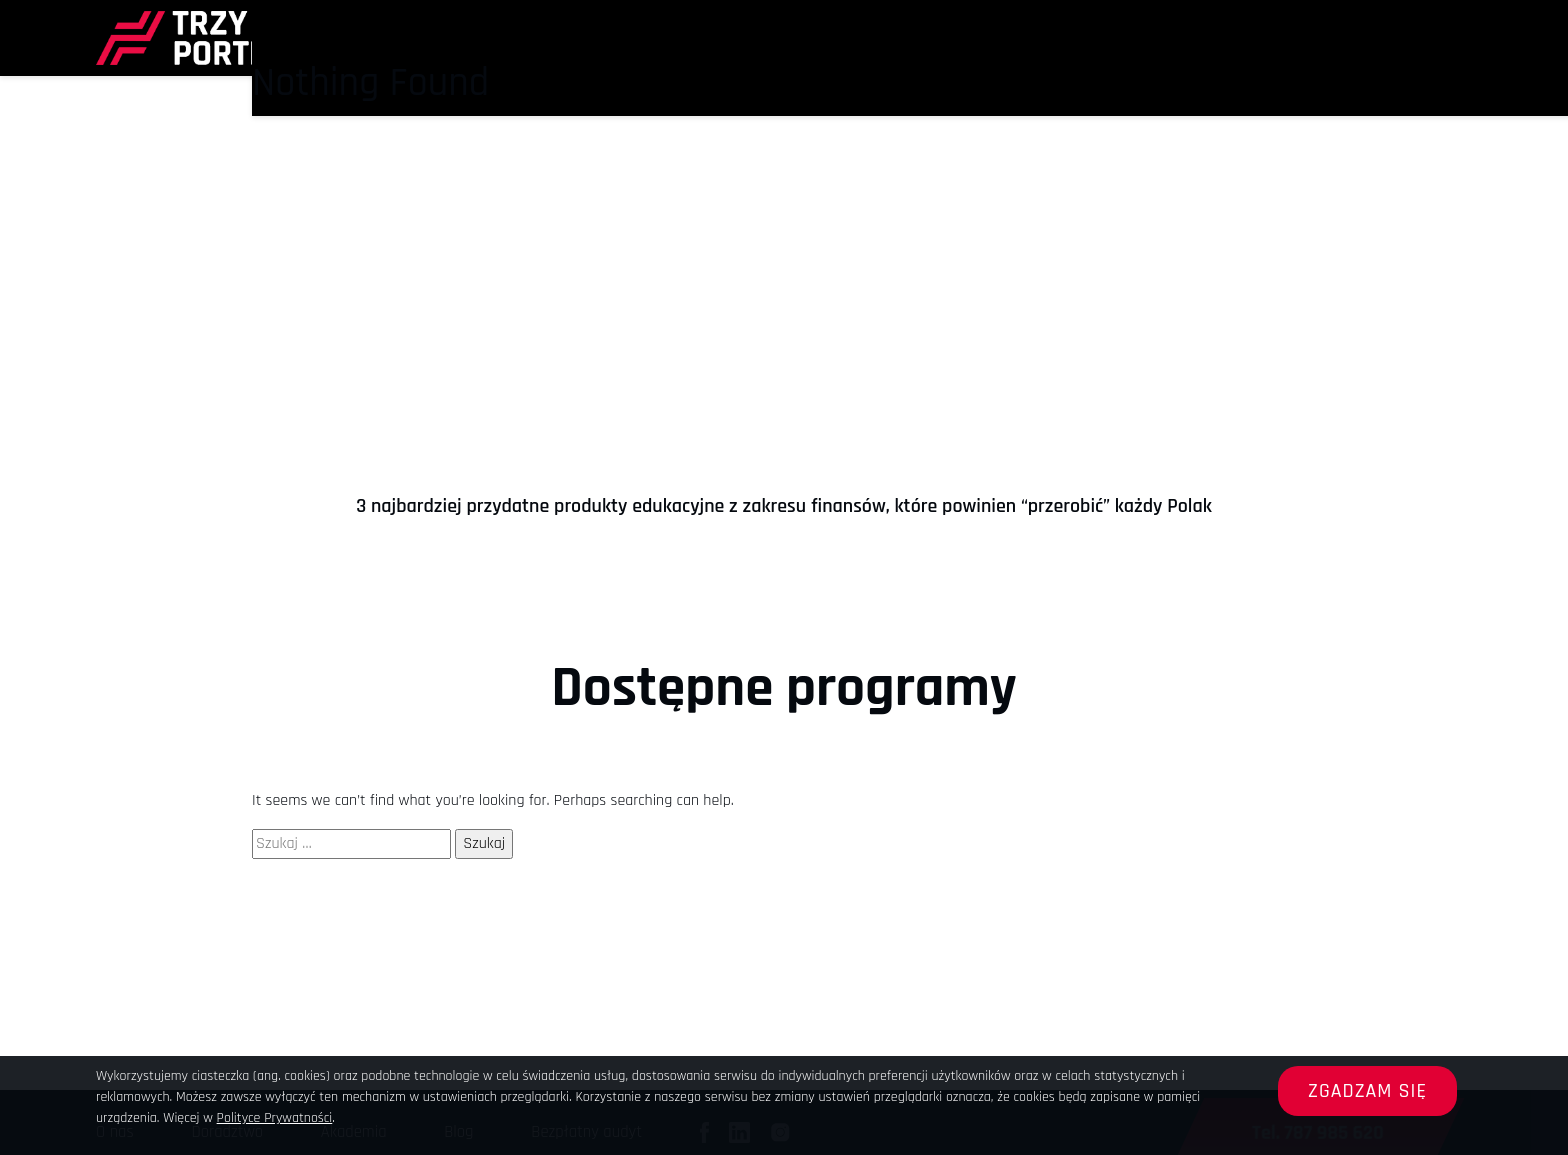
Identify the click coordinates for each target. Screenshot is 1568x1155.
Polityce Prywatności (275, 1118)
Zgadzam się (1367, 1091)
